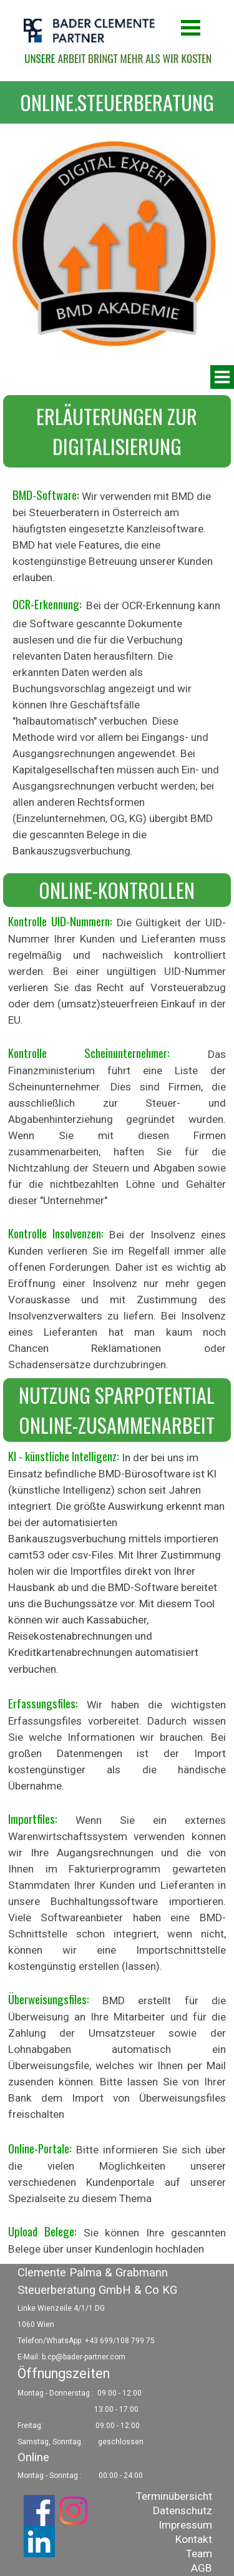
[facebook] (39, 2510)
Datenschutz (182, 2510)
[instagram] (73, 2510)
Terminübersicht (174, 2496)
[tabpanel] (117, 102)
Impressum (185, 2525)
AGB (201, 2568)
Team (199, 2553)
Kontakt (193, 2539)
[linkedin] (39, 2541)
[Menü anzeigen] (191, 27)
